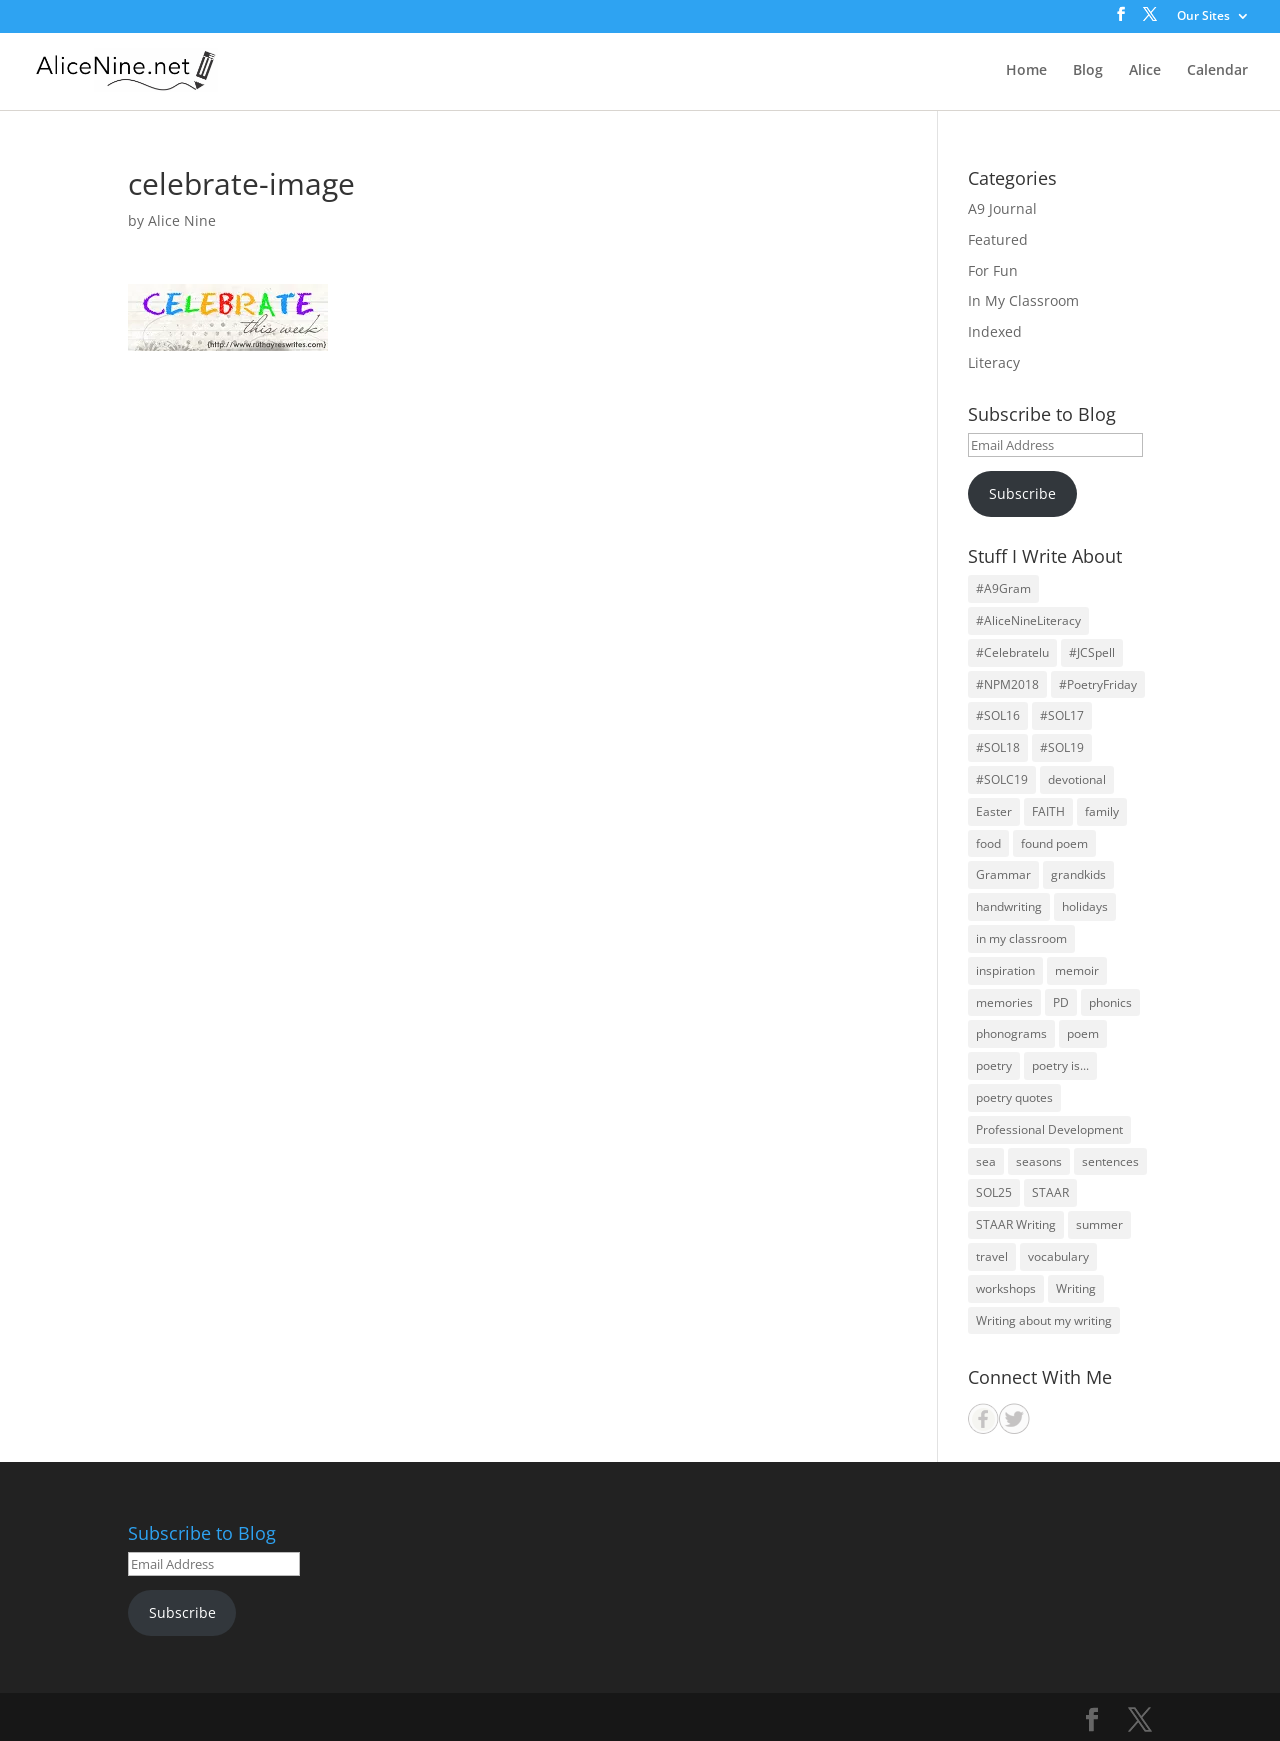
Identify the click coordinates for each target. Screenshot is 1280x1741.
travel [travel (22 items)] (992, 1256)
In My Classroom (1023, 300)
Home (1026, 71)
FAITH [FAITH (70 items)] (1048, 811)
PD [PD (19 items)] (1061, 1002)
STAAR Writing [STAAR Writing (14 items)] (1016, 1224)
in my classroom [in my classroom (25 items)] (1021, 938)
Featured (998, 239)
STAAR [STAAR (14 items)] (1050, 1192)
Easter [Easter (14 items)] (994, 811)
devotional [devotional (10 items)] (1077, 779)
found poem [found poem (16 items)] (1054, 843)
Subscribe (1022, 493)
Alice (1145, 71)
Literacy (994, 362)
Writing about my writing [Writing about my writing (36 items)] (1044, 1320)
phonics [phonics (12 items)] (1110, 1002)
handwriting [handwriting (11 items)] (1009, 906)
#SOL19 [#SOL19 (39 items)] (1062, 747)
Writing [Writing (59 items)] (1076, 1288)
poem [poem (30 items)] (1083, 1033)
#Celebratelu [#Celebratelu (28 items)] (1012, 652)
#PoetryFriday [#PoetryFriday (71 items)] (1098, 684)
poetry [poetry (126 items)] (994, 1065)
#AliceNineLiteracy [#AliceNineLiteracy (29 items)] (1028, 620)
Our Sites (1203, 17)
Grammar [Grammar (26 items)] (1003, 874)
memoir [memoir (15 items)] (1077, 970)
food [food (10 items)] (988, 843)
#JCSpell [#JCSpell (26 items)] (1092, 652)
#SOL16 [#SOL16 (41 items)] (998, 715)
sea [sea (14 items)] (986, 1161)
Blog (1088, 71)
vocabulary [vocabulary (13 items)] (1058, 1256)
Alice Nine (182, 220)
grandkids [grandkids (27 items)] (1078, 874)
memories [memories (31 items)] (1004, 1002)
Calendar (1217, 71)
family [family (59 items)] (1102, 811)
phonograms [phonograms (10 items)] (1011, 1033)
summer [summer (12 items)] (1099, 1224)
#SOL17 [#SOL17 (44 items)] (1062, 715)
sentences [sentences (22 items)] (1110, 1161)
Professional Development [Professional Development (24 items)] (1049, 1129)
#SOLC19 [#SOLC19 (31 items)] (1002, 779)
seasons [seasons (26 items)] (1039, 1161)
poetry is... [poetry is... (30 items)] (1060, 1065)
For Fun (993, 270)
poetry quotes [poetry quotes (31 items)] (1014, 1097)
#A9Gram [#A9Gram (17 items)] (1003, 588)
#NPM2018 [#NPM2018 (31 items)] (1007, 684)
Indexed (995, 331)
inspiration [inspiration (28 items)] (1005, 970)
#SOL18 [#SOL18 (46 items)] (998, 747)
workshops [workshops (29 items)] (1006, 1288)
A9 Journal (1002, 208)
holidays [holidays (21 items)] (1085, 906)
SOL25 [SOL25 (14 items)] (994, 1192)
